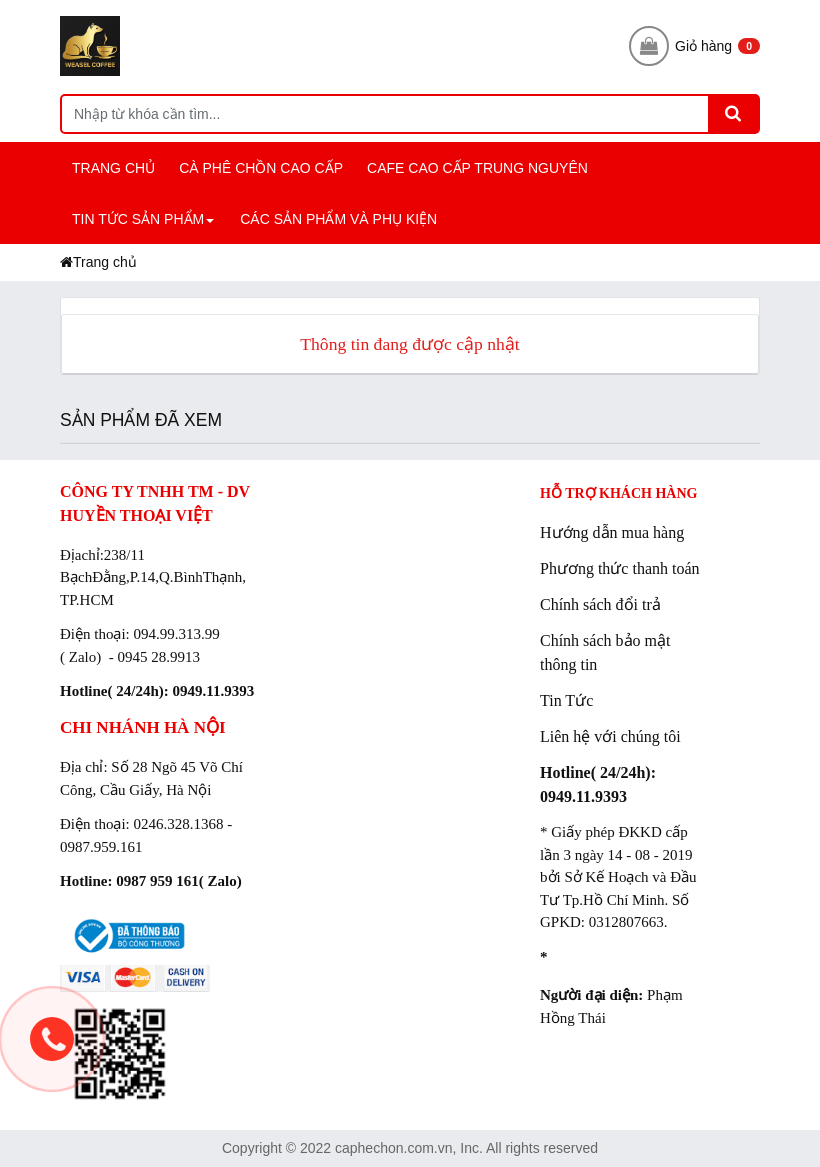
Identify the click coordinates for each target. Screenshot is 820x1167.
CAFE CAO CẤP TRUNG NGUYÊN (477, 168)
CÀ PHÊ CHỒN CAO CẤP (261, 168)
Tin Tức (566, 700)
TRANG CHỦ (113, 168)
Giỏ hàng (694, 46)
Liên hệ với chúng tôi (610, 736)
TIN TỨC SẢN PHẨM (146, 227)
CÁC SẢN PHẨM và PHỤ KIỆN (338, 219)
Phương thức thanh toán (620, 568)
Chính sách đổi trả (600, 604)
